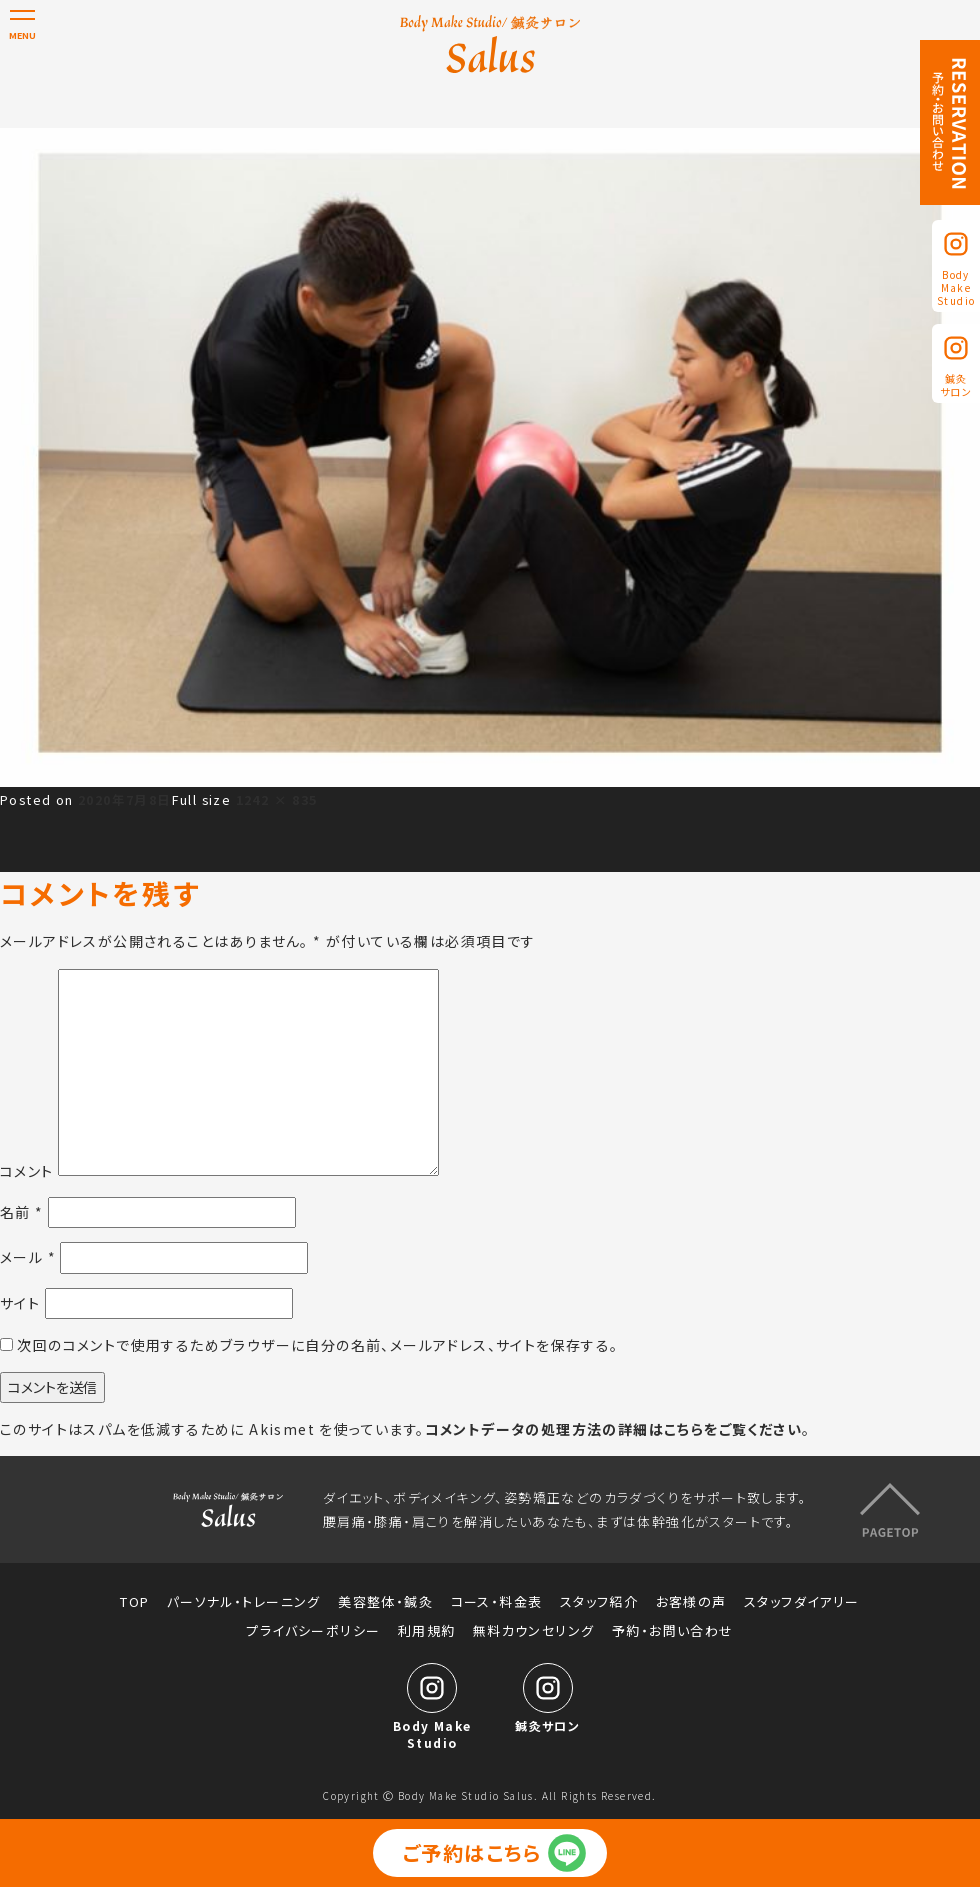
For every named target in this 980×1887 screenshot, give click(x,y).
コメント (27, 1170)
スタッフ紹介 (599, 1602)
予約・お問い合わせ (673, 1631)
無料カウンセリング (534, 1631)
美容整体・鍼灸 (385, 1602)
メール (28, 1257)
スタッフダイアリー (802, 1602)
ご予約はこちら (472, 1852)
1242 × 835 (277, 799)
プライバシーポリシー (313, 1631)
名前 (22, 1212)
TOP (134, 1602)
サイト (20, 1303)
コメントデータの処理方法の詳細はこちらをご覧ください (613, 1429)
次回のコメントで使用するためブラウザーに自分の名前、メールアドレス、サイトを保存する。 (317, 1345)
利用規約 (427, 1631)
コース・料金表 (497, 1602)
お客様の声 (691, 1602)
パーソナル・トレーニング (244, 1602)
